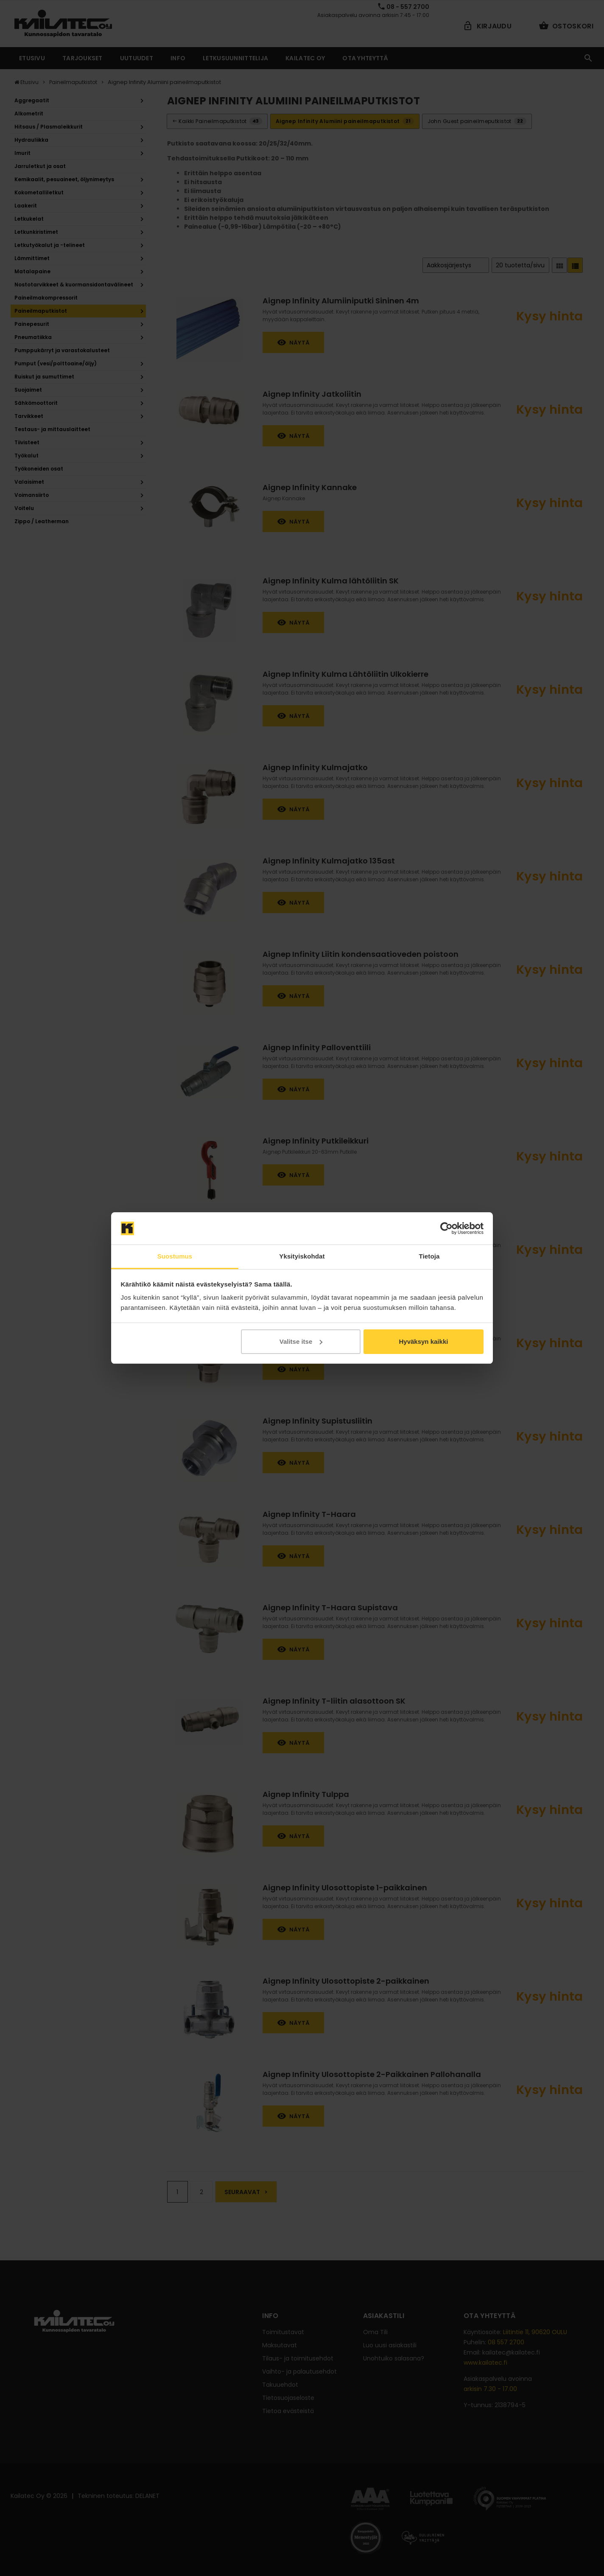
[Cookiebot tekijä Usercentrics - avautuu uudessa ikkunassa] (446, 1228)
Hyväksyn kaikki (423, 1341)
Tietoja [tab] (429, 1256)
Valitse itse (301, 1341)
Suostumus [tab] (175, 1256)
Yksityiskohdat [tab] (301, 1256)
